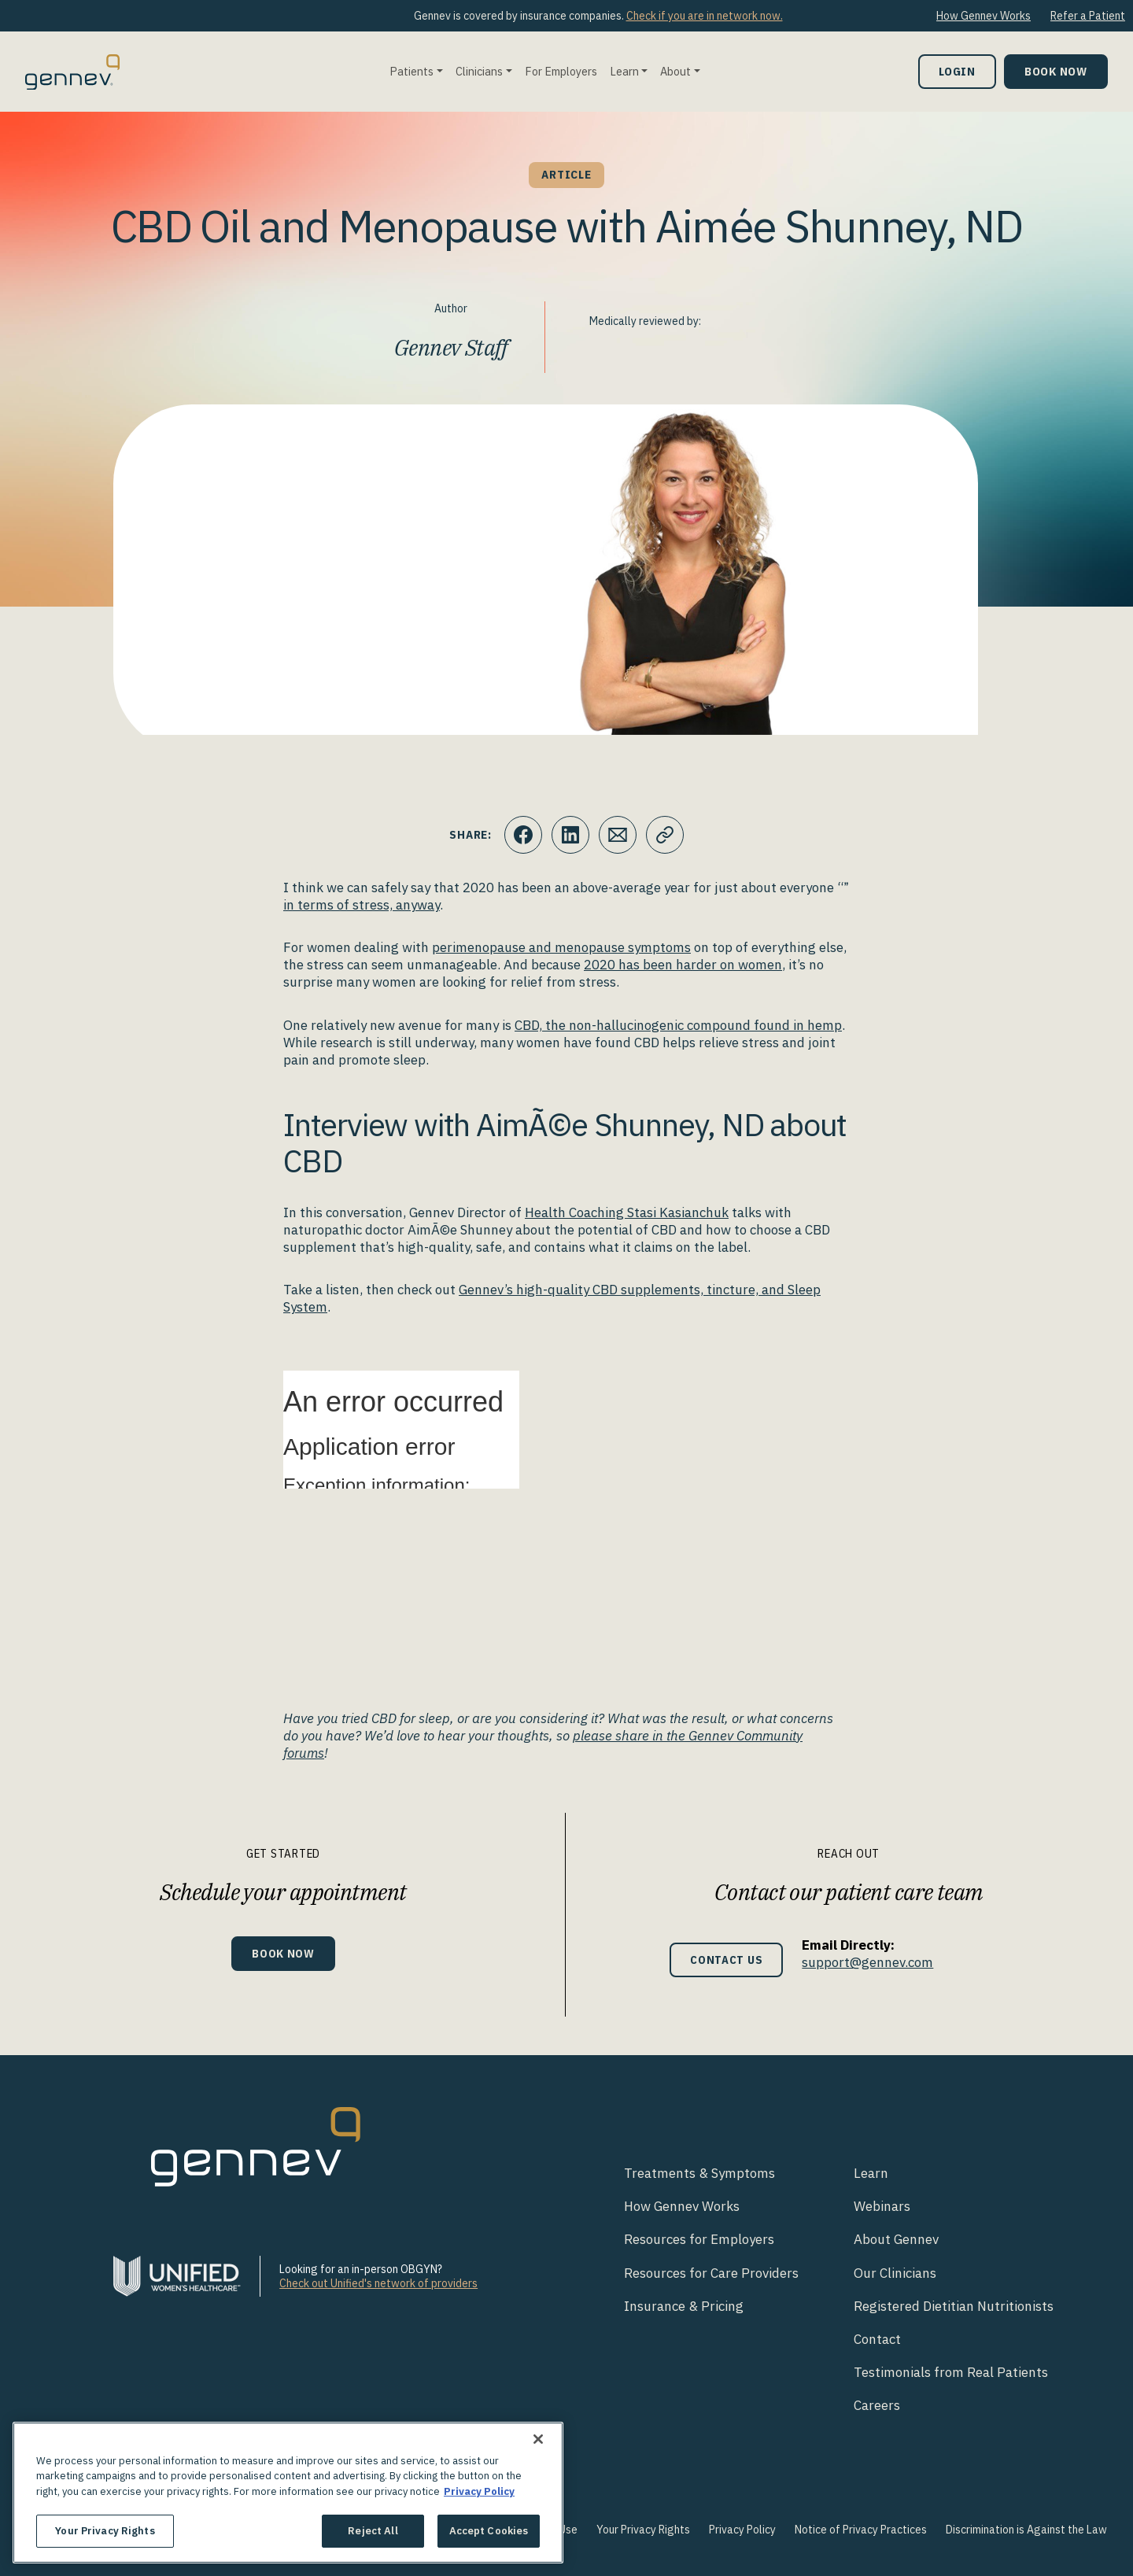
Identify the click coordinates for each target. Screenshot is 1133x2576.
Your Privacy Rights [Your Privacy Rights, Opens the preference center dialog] (104, 2530)
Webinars (882, 2206)
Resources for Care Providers (711, 2273)
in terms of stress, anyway (361, 904)
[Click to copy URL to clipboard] (665, 835)
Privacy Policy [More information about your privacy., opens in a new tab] (479, 2491)
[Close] (538, 2439)
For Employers (561, 71)
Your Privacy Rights (643, 2529)
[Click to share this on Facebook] (523, 835)
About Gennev (896, 2239)
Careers (877, 2405)
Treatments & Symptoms (699, 2173)
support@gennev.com (867, 1962)
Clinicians (479, 71)
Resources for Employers (699, 2239)
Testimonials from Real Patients (951, 2372)
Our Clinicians (895, 2273)
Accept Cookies (489, 2530)
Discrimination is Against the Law (1026, 2529)
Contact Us (726, 1959)
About (675, 71)
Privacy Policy (742, 2529)
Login (957, 71)
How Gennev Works (983, 16)
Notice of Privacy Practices (861, 2529)
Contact (877, 2339)
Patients (411, 71)
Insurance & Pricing (684, 2306)
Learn (624, 71)
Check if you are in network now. (704, 16)
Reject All (372, 2530)
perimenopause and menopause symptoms (561, 947)
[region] (288, 2492)
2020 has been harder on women (683, 964)
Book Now (1055, 71)
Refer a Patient (1087, 16)
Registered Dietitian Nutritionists (954, 2306)
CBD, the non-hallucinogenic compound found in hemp (678, 1025)
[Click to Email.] (618, 835)
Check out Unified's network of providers (378, 2283)
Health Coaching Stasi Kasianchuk (627, 1212)
